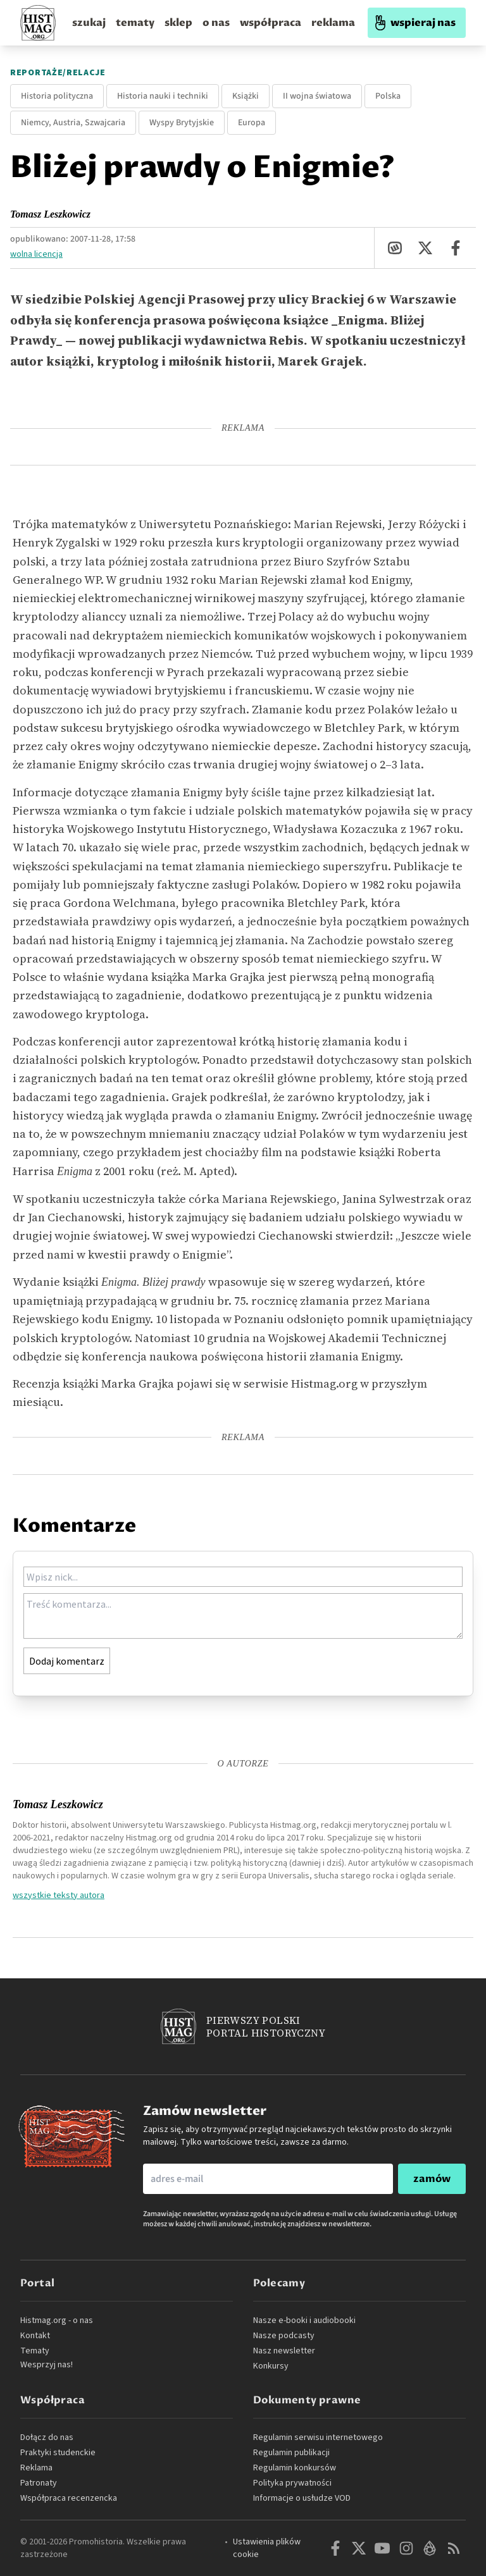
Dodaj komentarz (66, 1661)
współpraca (270, 23)
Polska (388, 96)
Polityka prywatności (292, 2483)
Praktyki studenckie (58, 2452)
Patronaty (38, 2483)
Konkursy (271, 2366)
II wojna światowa (317, 96)
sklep (178, 23)
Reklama (36, 2468)
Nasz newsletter (284, 2351)
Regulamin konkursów (294, 2468)
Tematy (34, 2351)
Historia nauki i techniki (162, 96)
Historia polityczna (57, 96)
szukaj (89, 23)
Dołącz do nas (46, 2437)
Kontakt (35, 2335)
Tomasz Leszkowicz (50, 214)
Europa (251, 122)
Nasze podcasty (284, 2335)
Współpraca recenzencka (68, 2498)
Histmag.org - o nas (56, 2320)
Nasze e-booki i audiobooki (304, 2320)
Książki (245, 96)
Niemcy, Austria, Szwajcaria (73, 122)
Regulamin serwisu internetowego (318, 2437)
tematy (135, 23)
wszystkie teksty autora (58, 1895)
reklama (333, 23)
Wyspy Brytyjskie (181, 122)
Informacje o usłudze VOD (302, 2498)
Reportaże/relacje (58, 72)
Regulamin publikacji (291, 2452)
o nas (216, 23)
